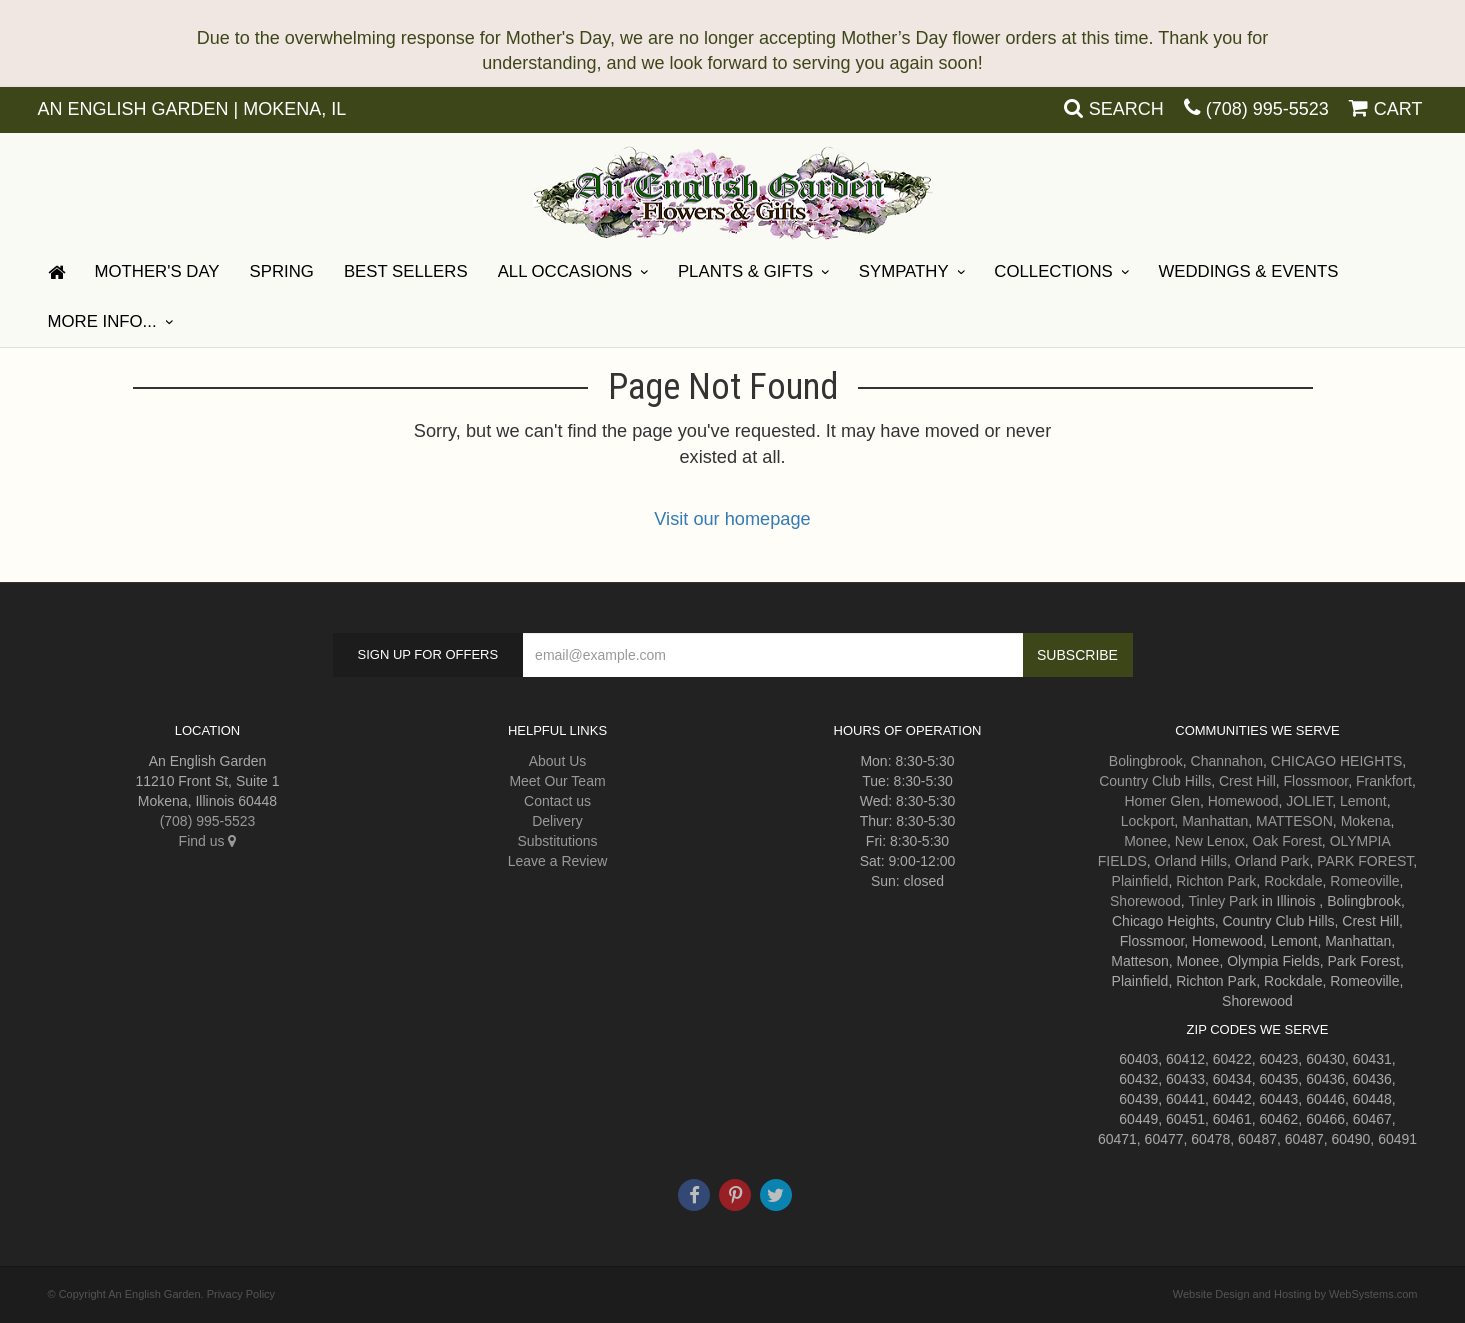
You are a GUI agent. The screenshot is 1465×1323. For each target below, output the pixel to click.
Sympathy (904, 271)
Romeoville (1364, 881)
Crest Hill (1247, 781)
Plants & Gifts (745, 271)
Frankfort (1384, 781)
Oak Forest (1287, 841)
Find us (208, 841)
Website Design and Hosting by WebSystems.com (1295, 1294)
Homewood (1243, 801)
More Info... (102, 321)
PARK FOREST (1365, 861)
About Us (558, 761)
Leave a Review (558, 861)
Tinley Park (1223, 901)
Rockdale (1293, 881)
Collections (1053, 271)
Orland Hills (1191, 861)
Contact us (557, 801)
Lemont (1363, 801)
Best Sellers (406, 271)
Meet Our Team (557, 781)
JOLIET (1309, 801)
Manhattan (1215, 821)
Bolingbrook (1146, 761)
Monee (1145, 841)
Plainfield (1140, 881)
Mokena (1366, 821)
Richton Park (1216, 881)
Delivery (557, 821)
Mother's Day (157, 271)
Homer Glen (1161, 801)
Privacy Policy (241, 1294)
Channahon (1227, 761)
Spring (282, 271)
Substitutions (557, 841)
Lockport (1148, 821)
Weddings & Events (1248, 271)
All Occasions (565, 271)
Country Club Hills (1155, 781)
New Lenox (1210, 841)
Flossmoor (1316, 781)
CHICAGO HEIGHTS (1336, 761)
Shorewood (1145, 901)
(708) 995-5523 (1267, 109)
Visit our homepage (732, 519)
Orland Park (1272, 861)
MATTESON (1294, 821)
